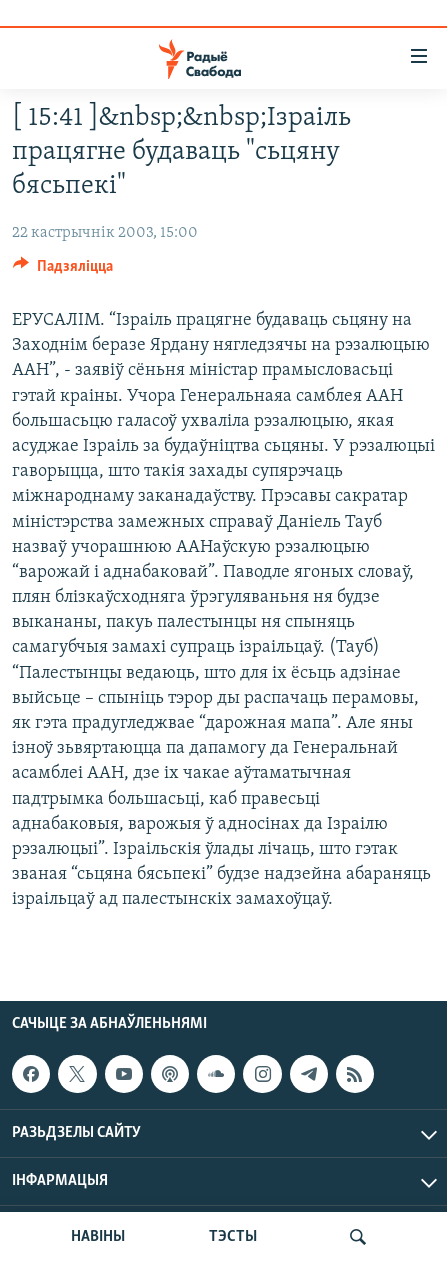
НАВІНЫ (98, 1237)
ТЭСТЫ (233, 1237)
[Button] (63, 271)
